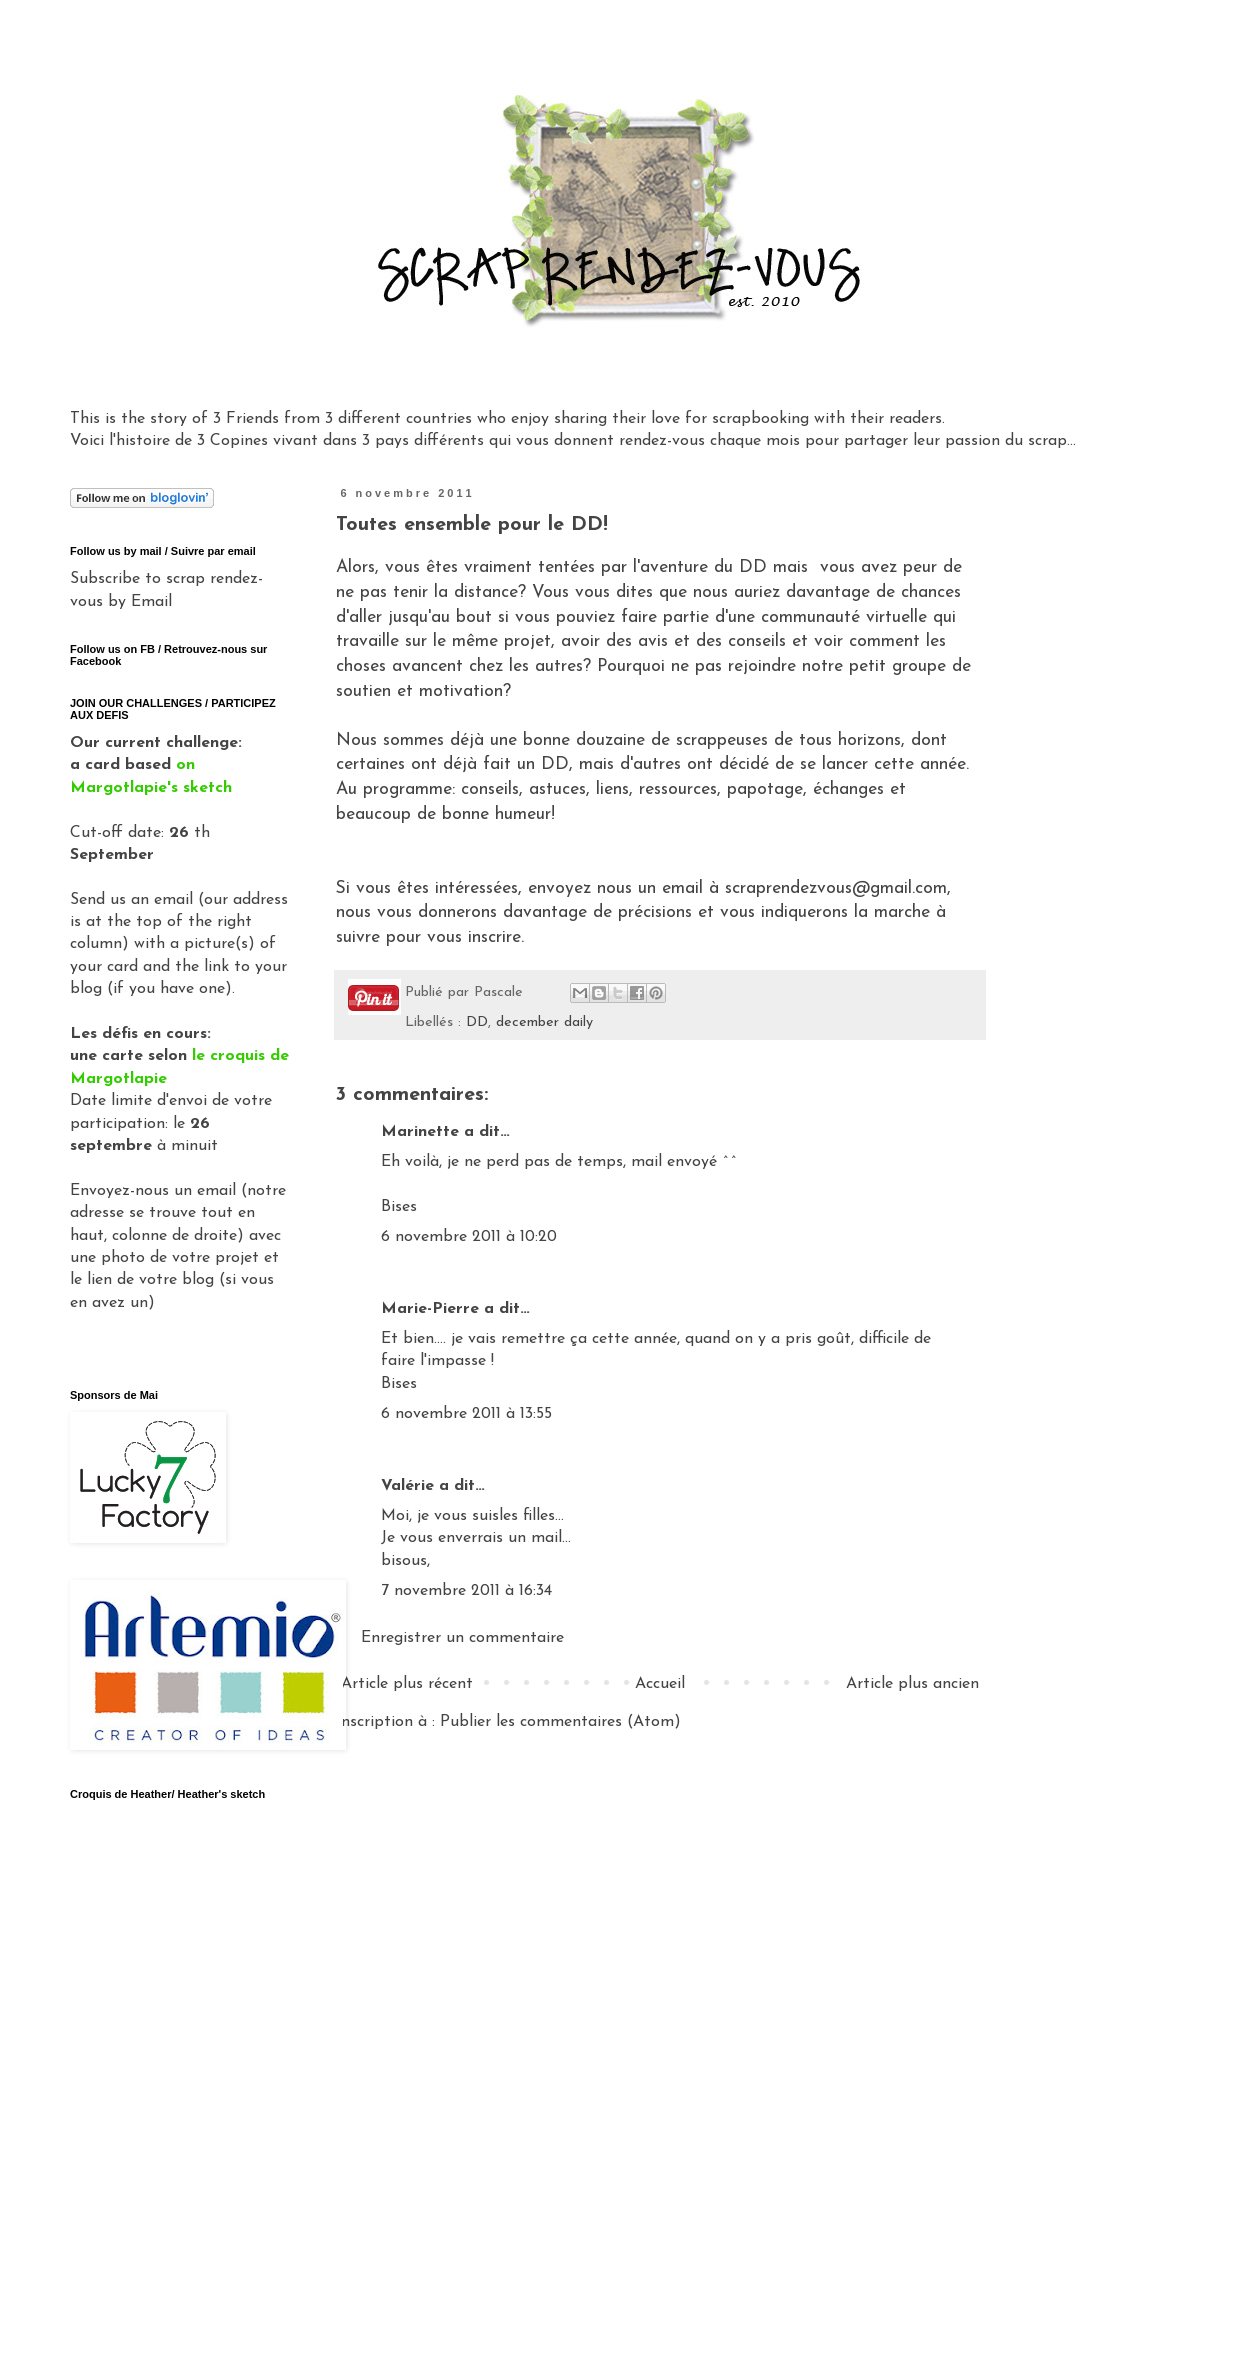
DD (477, 1022)
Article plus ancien (912, 1684)
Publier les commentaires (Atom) (560, 1722)
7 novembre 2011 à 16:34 (466, 1591)
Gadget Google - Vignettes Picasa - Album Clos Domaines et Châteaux (172, 2006)
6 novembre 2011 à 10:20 (469, 1237)
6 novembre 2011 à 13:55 (466, 1414)
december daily (544, 1022)
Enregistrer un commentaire (462, 1638)
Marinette (420, 1132)
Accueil (660, 1684)
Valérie (407, 1486)
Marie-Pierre (430, 1309)
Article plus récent (407, 1684)
